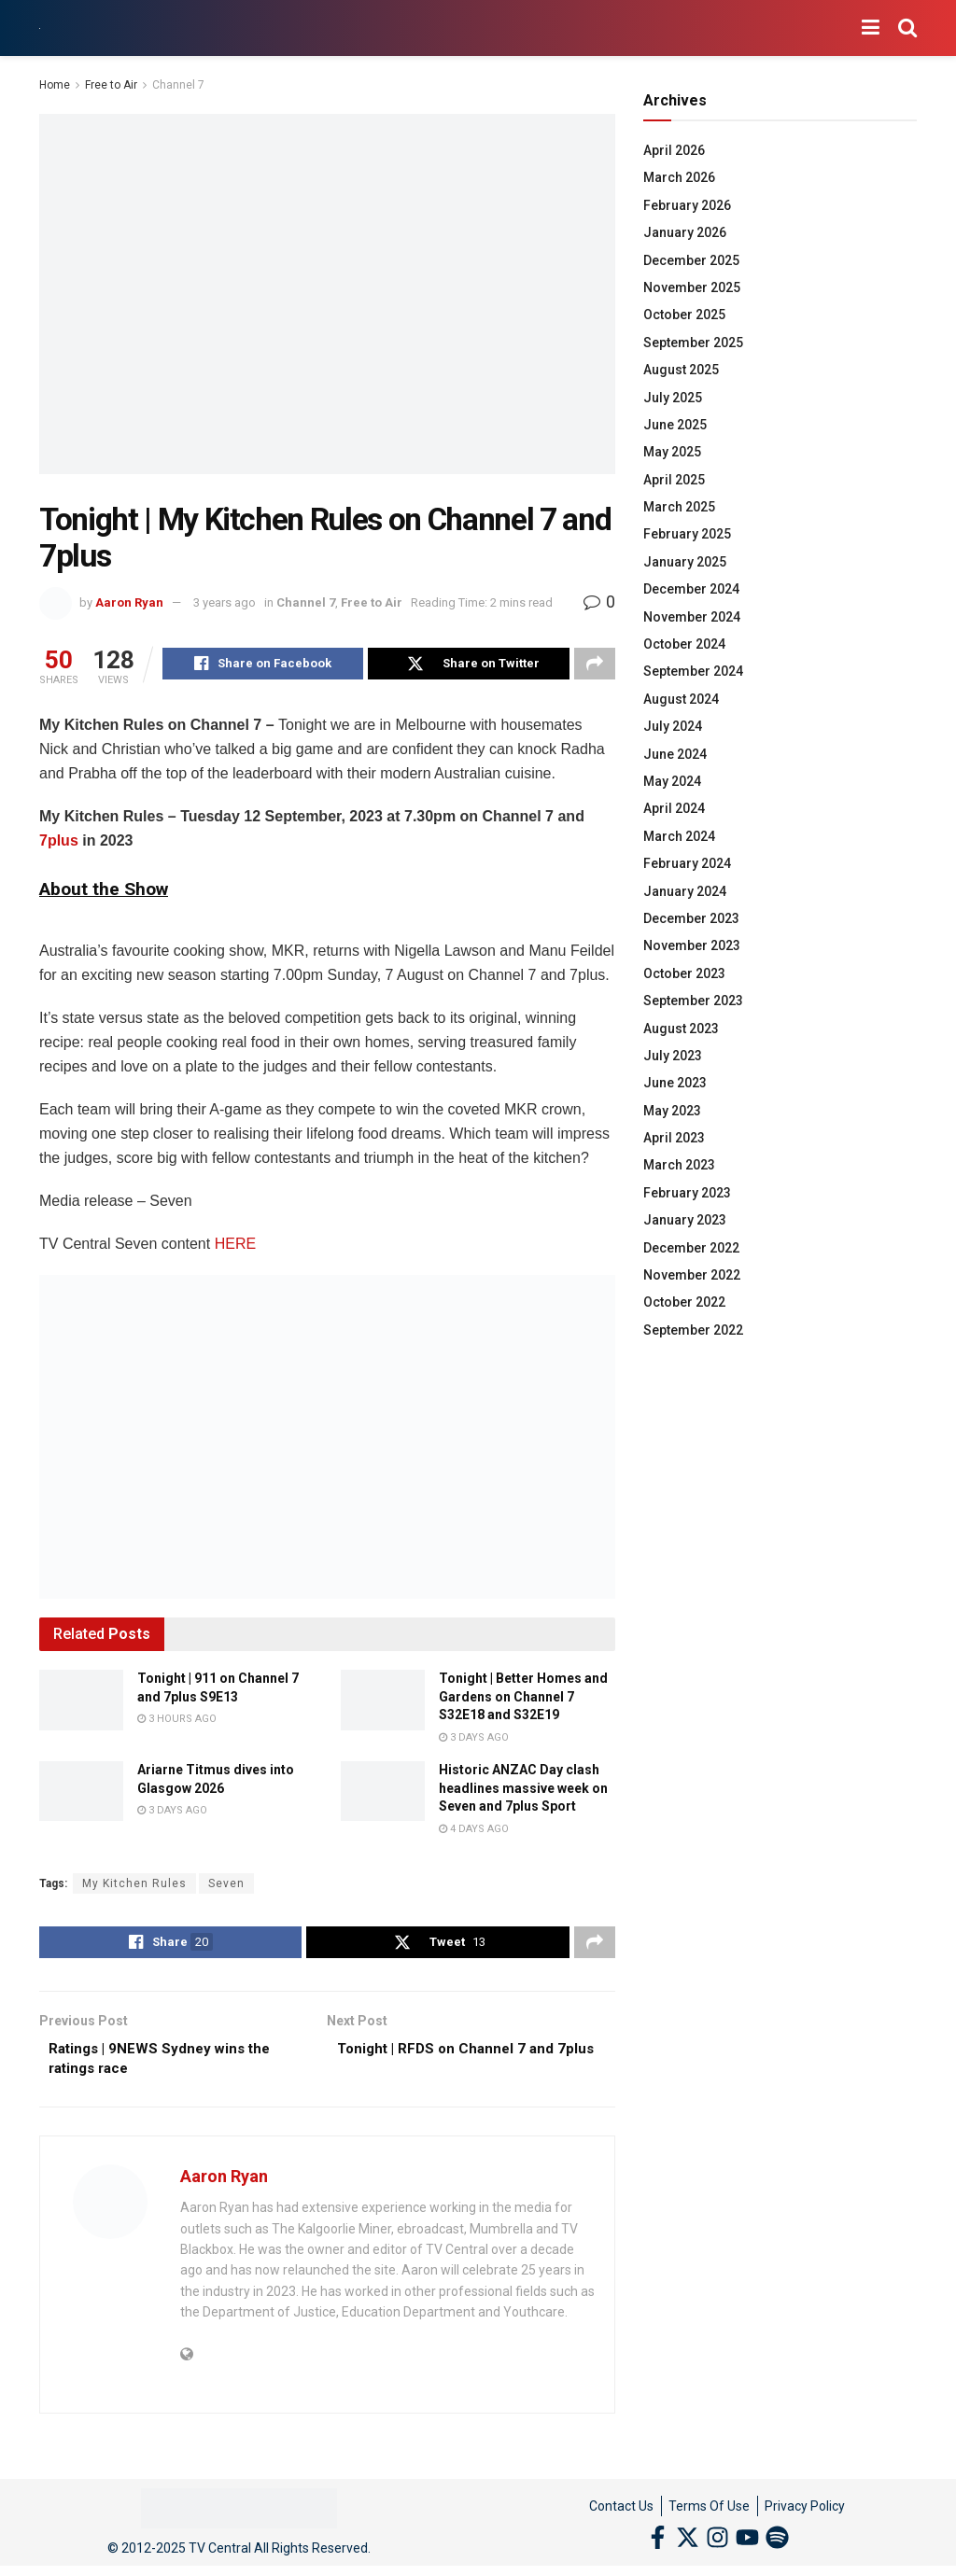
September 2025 (693, 342)
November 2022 (691, 1274)
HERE (235, 1246)
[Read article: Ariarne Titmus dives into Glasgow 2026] (81, 1794)
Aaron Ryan (129, 602)
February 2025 (687, 533)
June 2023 (675, 1082)
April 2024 (674, 808)
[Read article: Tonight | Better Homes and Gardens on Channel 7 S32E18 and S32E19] (383, 1702)
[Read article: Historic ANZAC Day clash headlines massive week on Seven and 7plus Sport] (383, 1794)
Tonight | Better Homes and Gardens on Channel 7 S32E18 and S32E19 (523, 1699)
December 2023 (691, 918)
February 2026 (687, 205)
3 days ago (474, 1740)
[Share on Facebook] (262, 665)
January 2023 (684, 1219)
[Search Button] (907, 28)
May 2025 (672, 451)
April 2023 (674, 1137)
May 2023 (672, 1110)
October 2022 (684, 1302)
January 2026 (684, 232)
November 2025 (691, 287)
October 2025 (684, 314)
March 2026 (679, 177)
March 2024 (679, 836)
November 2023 (691, 945)
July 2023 (672, 1055)
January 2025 (684, 561)
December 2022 (691, 1247)
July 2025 (672, 397)
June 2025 (675, 424)
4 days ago (474, 1832)
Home (54, 84)
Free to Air (111, 84)
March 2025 (679, 506)
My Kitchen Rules (134, 1886)
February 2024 (687, 863)
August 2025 (681, 369)
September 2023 (693, 1000)
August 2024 (681, 699)
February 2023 (687, 1192)
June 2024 (675, 754)
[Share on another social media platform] (594, 665)
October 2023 (684, 973)
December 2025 (691, 260)
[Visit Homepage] (39, 28)
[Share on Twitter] (468, 665)
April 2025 (674, 479)
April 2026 (674, 150)
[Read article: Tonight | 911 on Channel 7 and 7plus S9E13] (81, 1702)
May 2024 (672, 781)
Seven (226, 1886)
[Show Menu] (870, 28)
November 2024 (691, 616)
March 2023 (679, 1164)
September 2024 (693, 671)
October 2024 (684, 644)
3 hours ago (177, 1721)
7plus (58, 843)
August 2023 (681, 1028)
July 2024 (672, 726)
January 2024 (684, 891)
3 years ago (224, 602)
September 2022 (693, 1330)
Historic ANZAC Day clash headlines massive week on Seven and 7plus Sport (523, 1790)
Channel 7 (178, 84)
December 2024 (691, 588)
